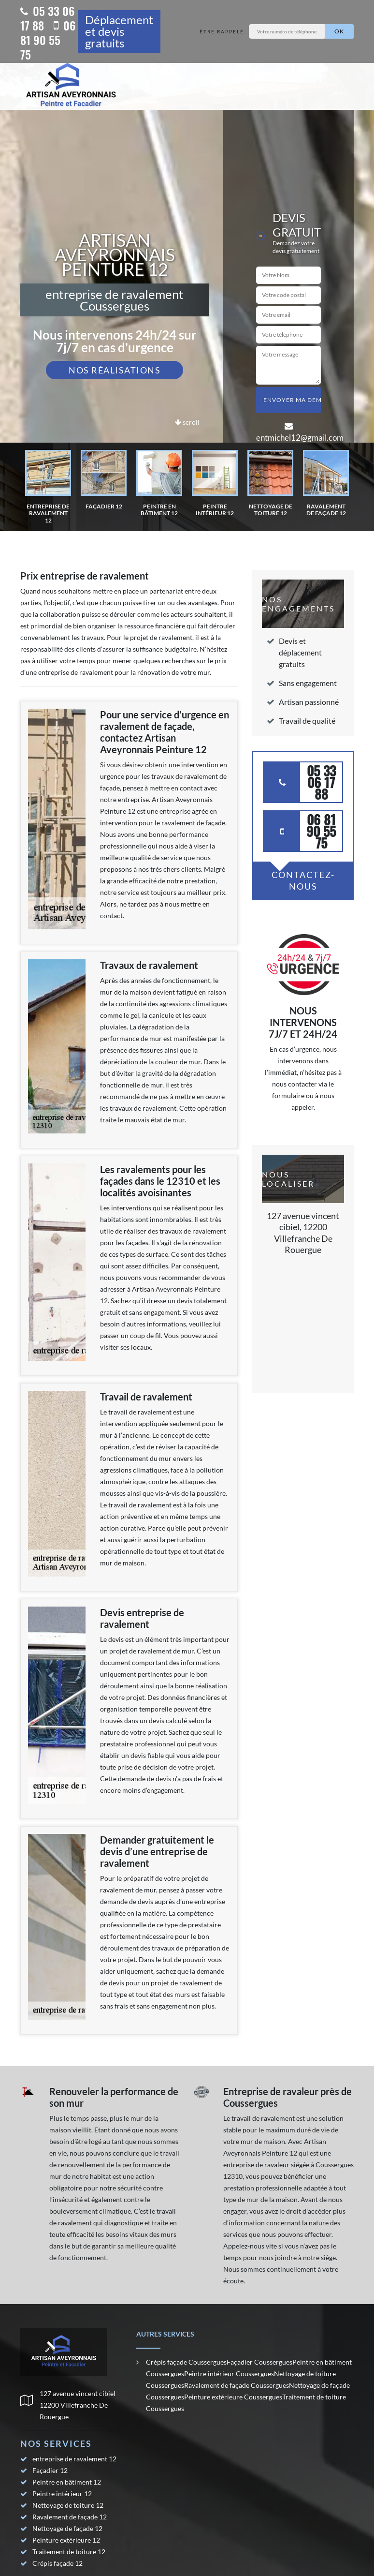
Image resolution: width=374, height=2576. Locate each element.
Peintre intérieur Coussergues (229, 2373)
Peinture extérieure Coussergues (233, 2397)
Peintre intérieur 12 (62, 2493)
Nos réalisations (114, 370)
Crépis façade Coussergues (186, 2362)
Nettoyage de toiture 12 (67, 2505)
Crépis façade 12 (57, 2563)
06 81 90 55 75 (48, 39)
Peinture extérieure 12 (66, 2540)
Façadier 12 (50, 2470)
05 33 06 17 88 (47, 18)
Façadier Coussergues (259, 2362)
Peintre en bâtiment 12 (66, 2482)
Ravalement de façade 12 (69, 2517)
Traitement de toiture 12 (68, 2551)
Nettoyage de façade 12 (67, 2528)
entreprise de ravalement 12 (74, 2459)
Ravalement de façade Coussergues (236, 2385)
